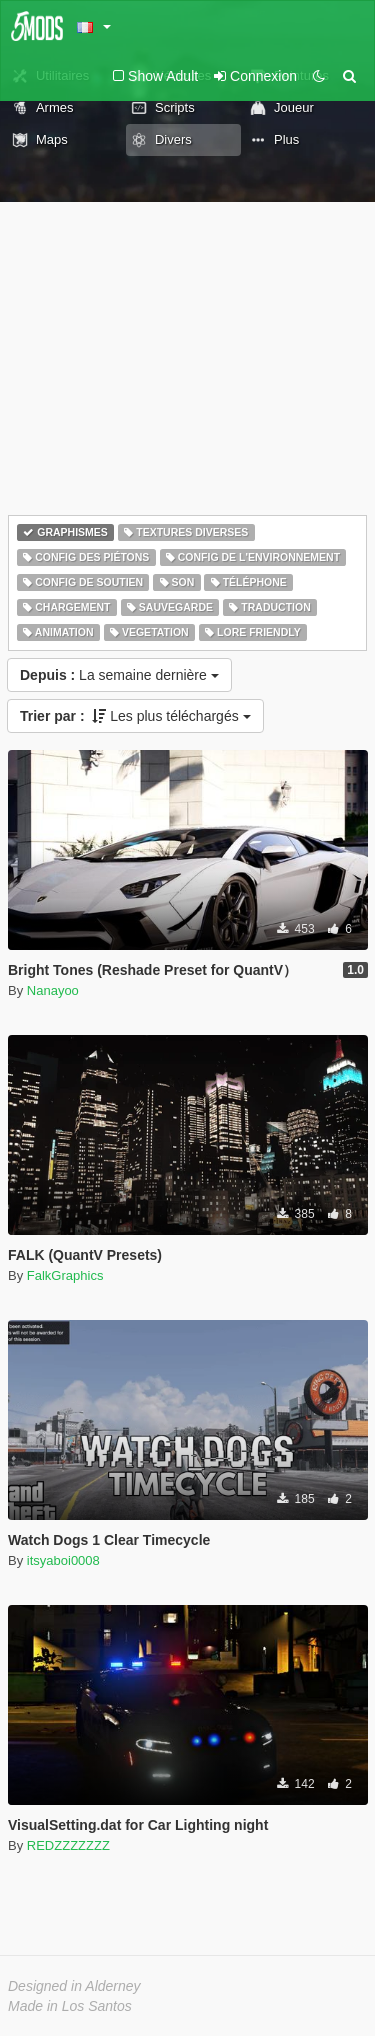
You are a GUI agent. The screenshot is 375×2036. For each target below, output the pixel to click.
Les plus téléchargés (135, 716)
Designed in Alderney (74, 1986)
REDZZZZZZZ (68, 1845)
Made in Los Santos (70, 2006)
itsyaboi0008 (63, 1560)
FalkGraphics (65, 1275)
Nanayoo (53, 990)
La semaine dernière (119, 675)
